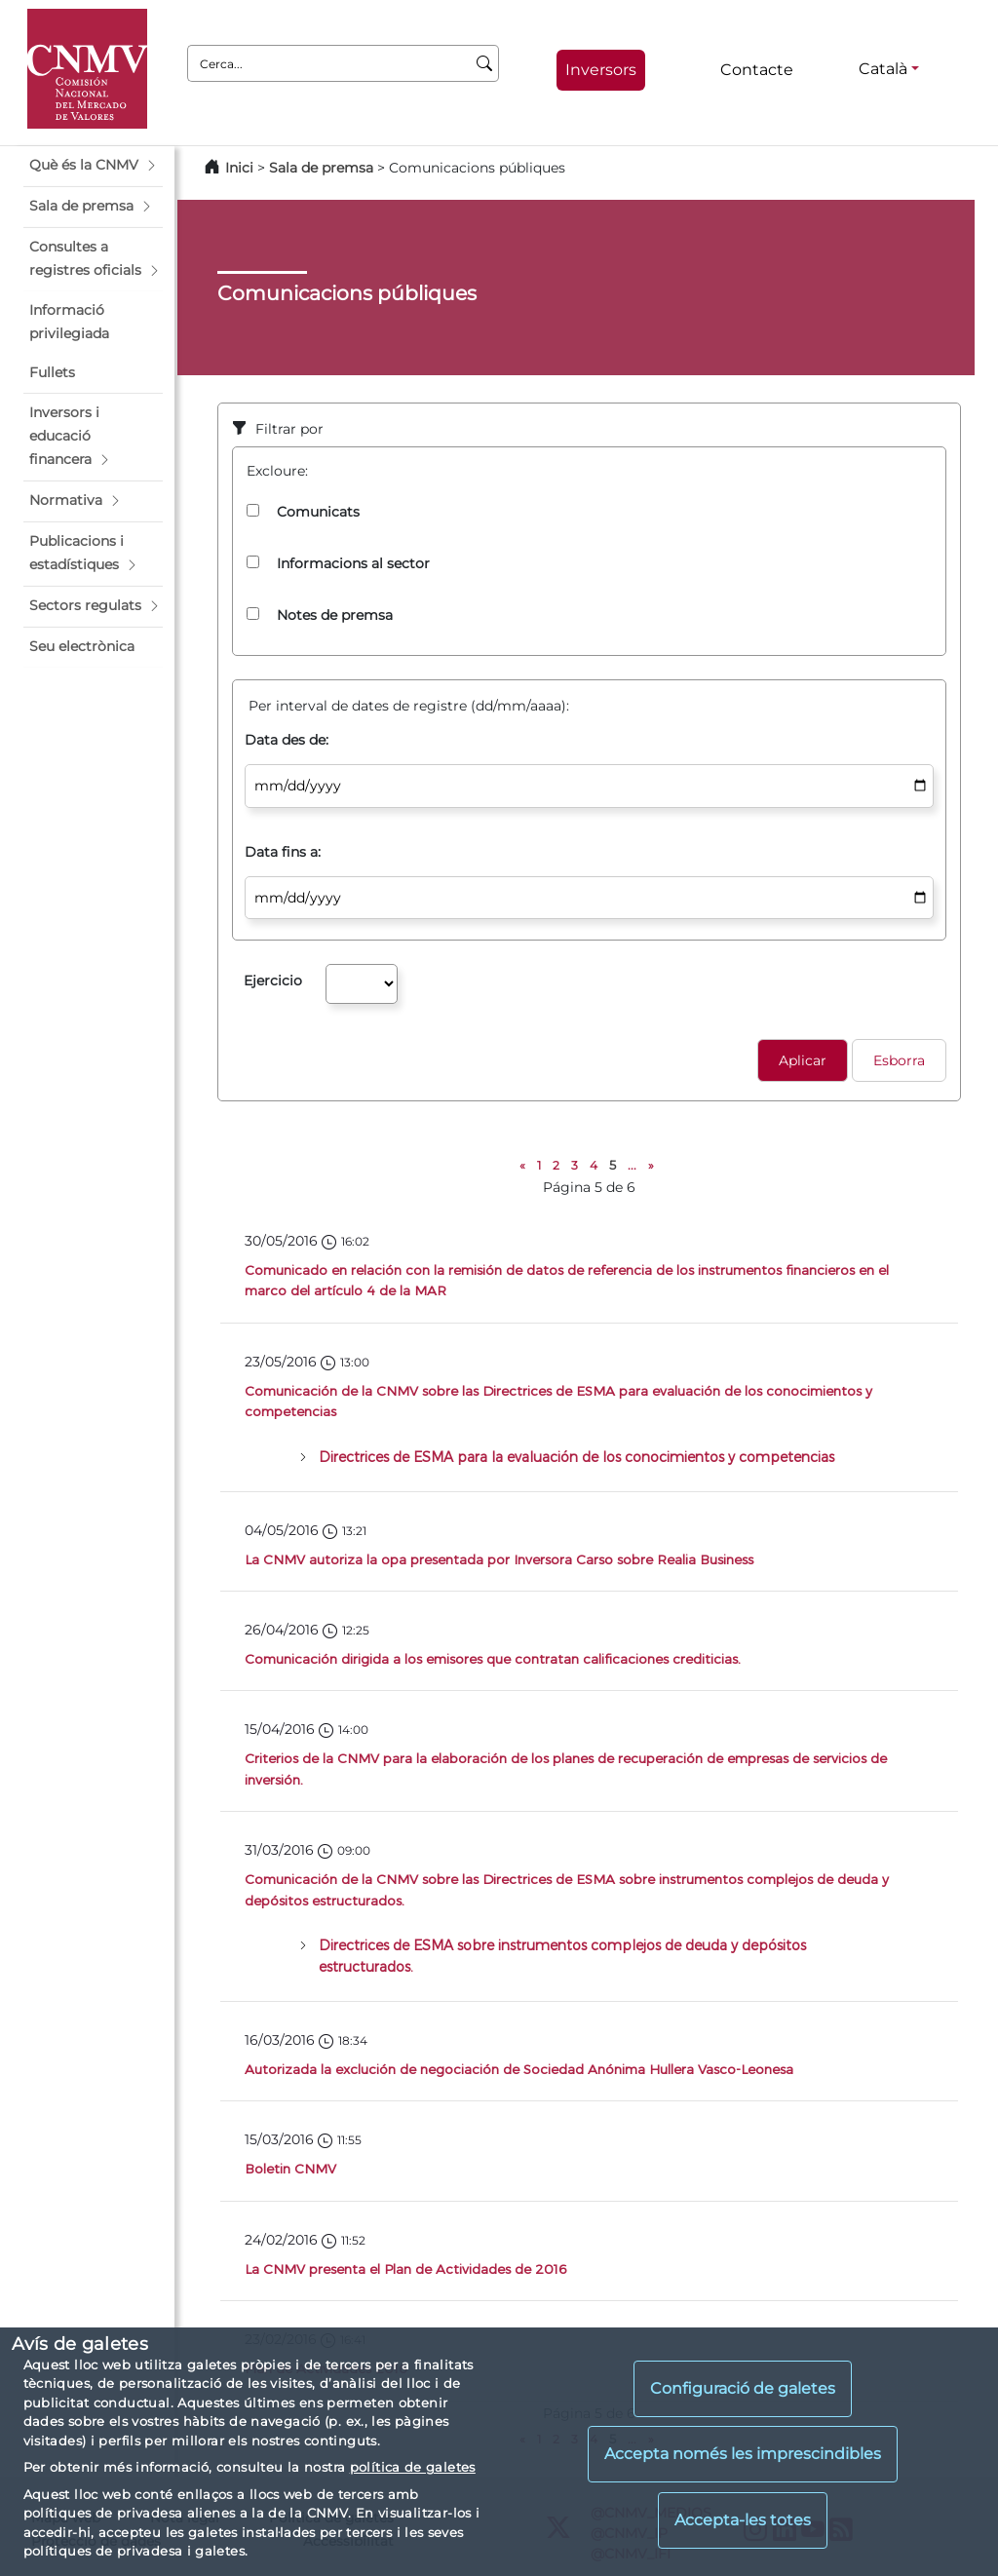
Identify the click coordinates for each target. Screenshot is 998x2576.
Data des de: (286, 740)
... (632, 1165)
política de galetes (413, 2467)
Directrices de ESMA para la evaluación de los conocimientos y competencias (576, 1456)
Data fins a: (283, 852)
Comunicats (318, 511)
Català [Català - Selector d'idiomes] (883, 68)
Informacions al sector (353, 563)
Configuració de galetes (742, 2388)
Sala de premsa (323, 167)
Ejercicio (273, 980)
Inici (239, 167)
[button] (93, 165)
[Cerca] (485, 63)
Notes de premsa (335, 615)
